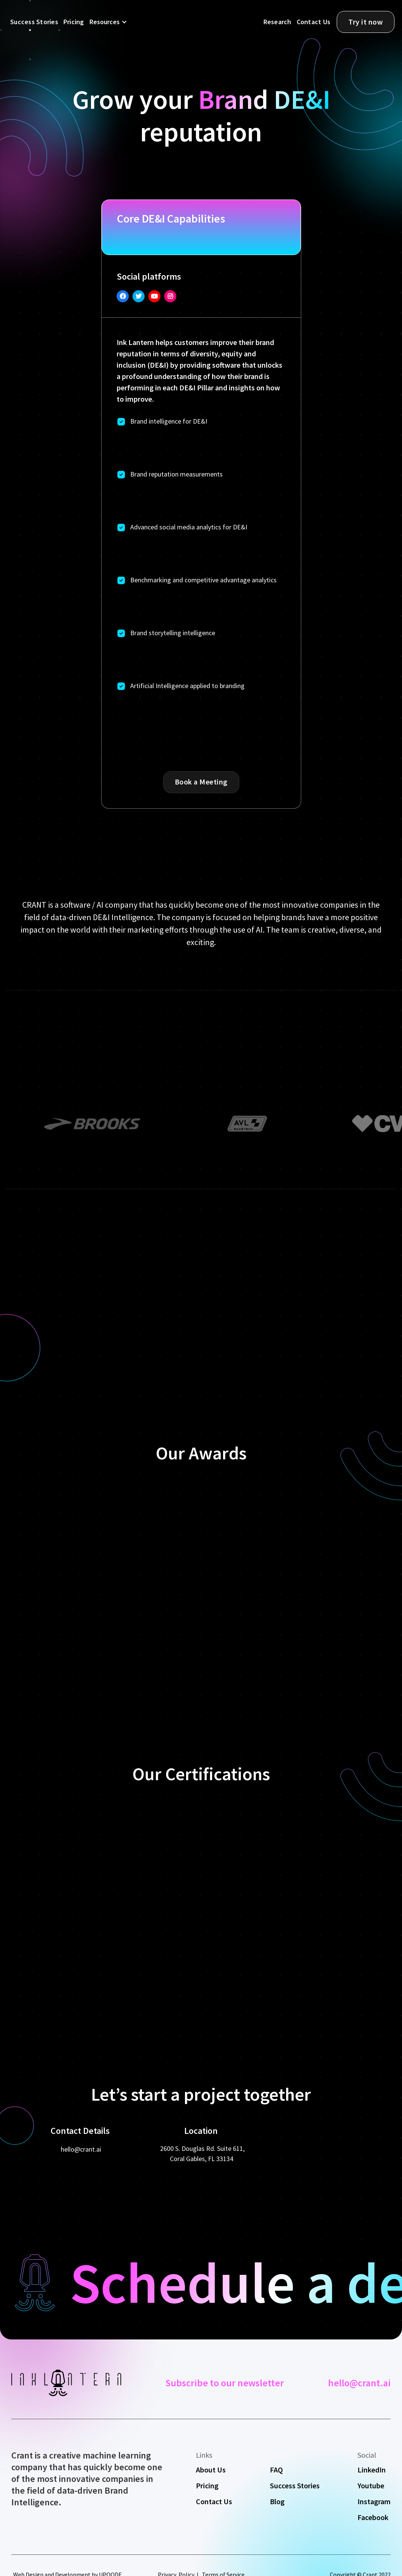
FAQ (276, 2469)
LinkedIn (371, 2469)
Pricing (73, 21)
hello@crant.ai (81, 2149)
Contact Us (314, 21)
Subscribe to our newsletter (224, 2383)
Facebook (372, 2517)
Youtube (370, 2485)
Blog (277, 2501)
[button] (107, 22)
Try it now (365, 21)
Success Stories (34, 21)
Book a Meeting (201, 781)
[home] (189, 22)
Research (277, 21)
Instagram (374, 2501)
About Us (211, 2469)
